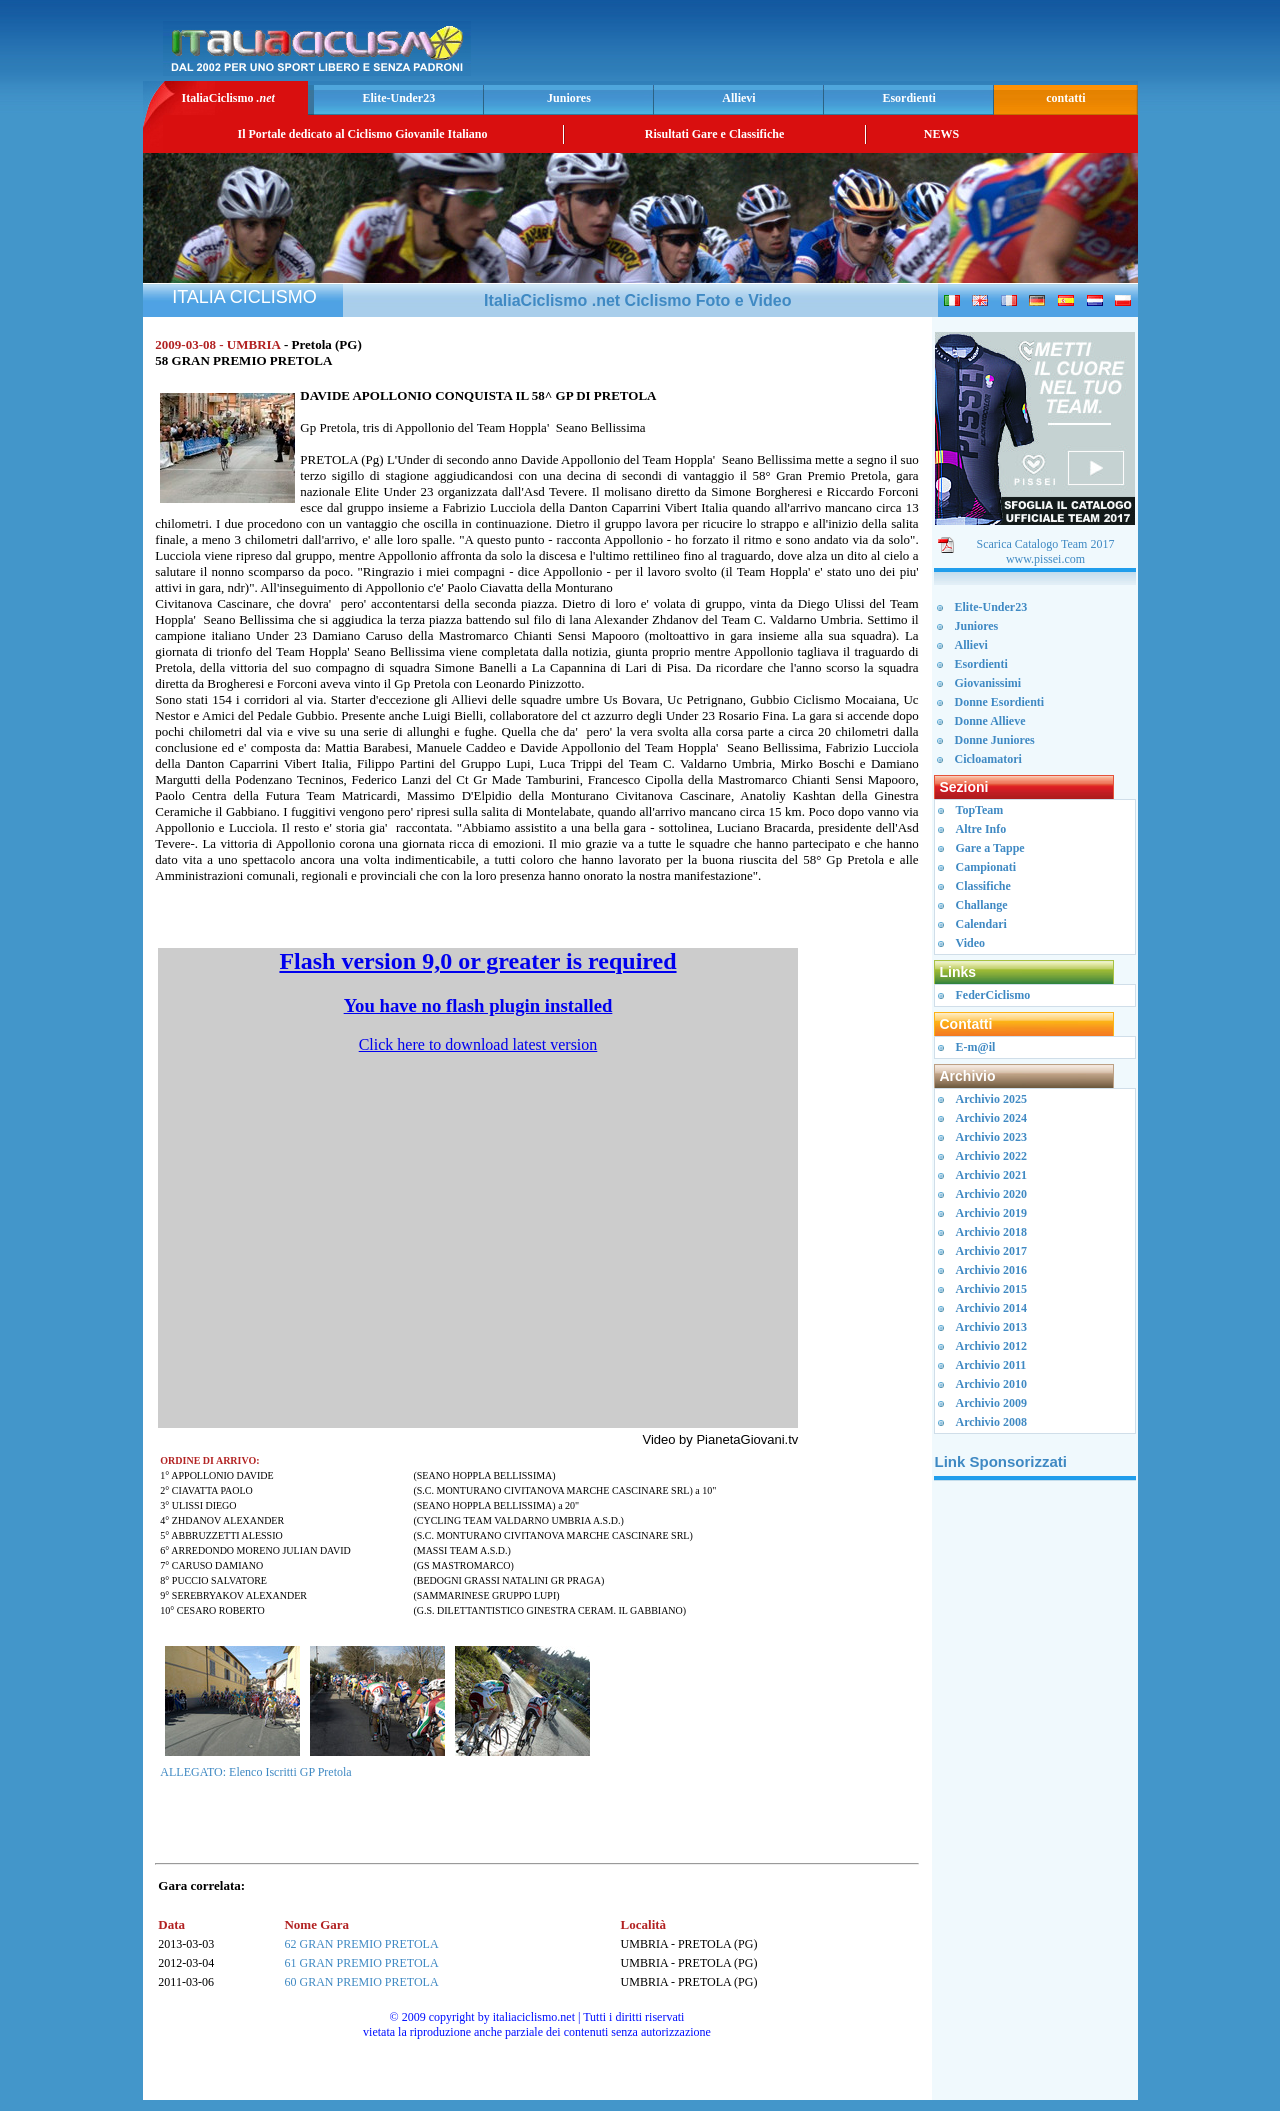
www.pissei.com (1045, 559)
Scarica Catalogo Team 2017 (1046, 544)
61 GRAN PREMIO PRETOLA (361, 1963)
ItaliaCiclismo (227, 98)
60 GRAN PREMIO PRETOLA (361, 1982)
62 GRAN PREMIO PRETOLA (361, 1944)
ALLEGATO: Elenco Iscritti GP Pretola (255, 1772)
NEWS (941, 134)
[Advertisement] (899, 46)
